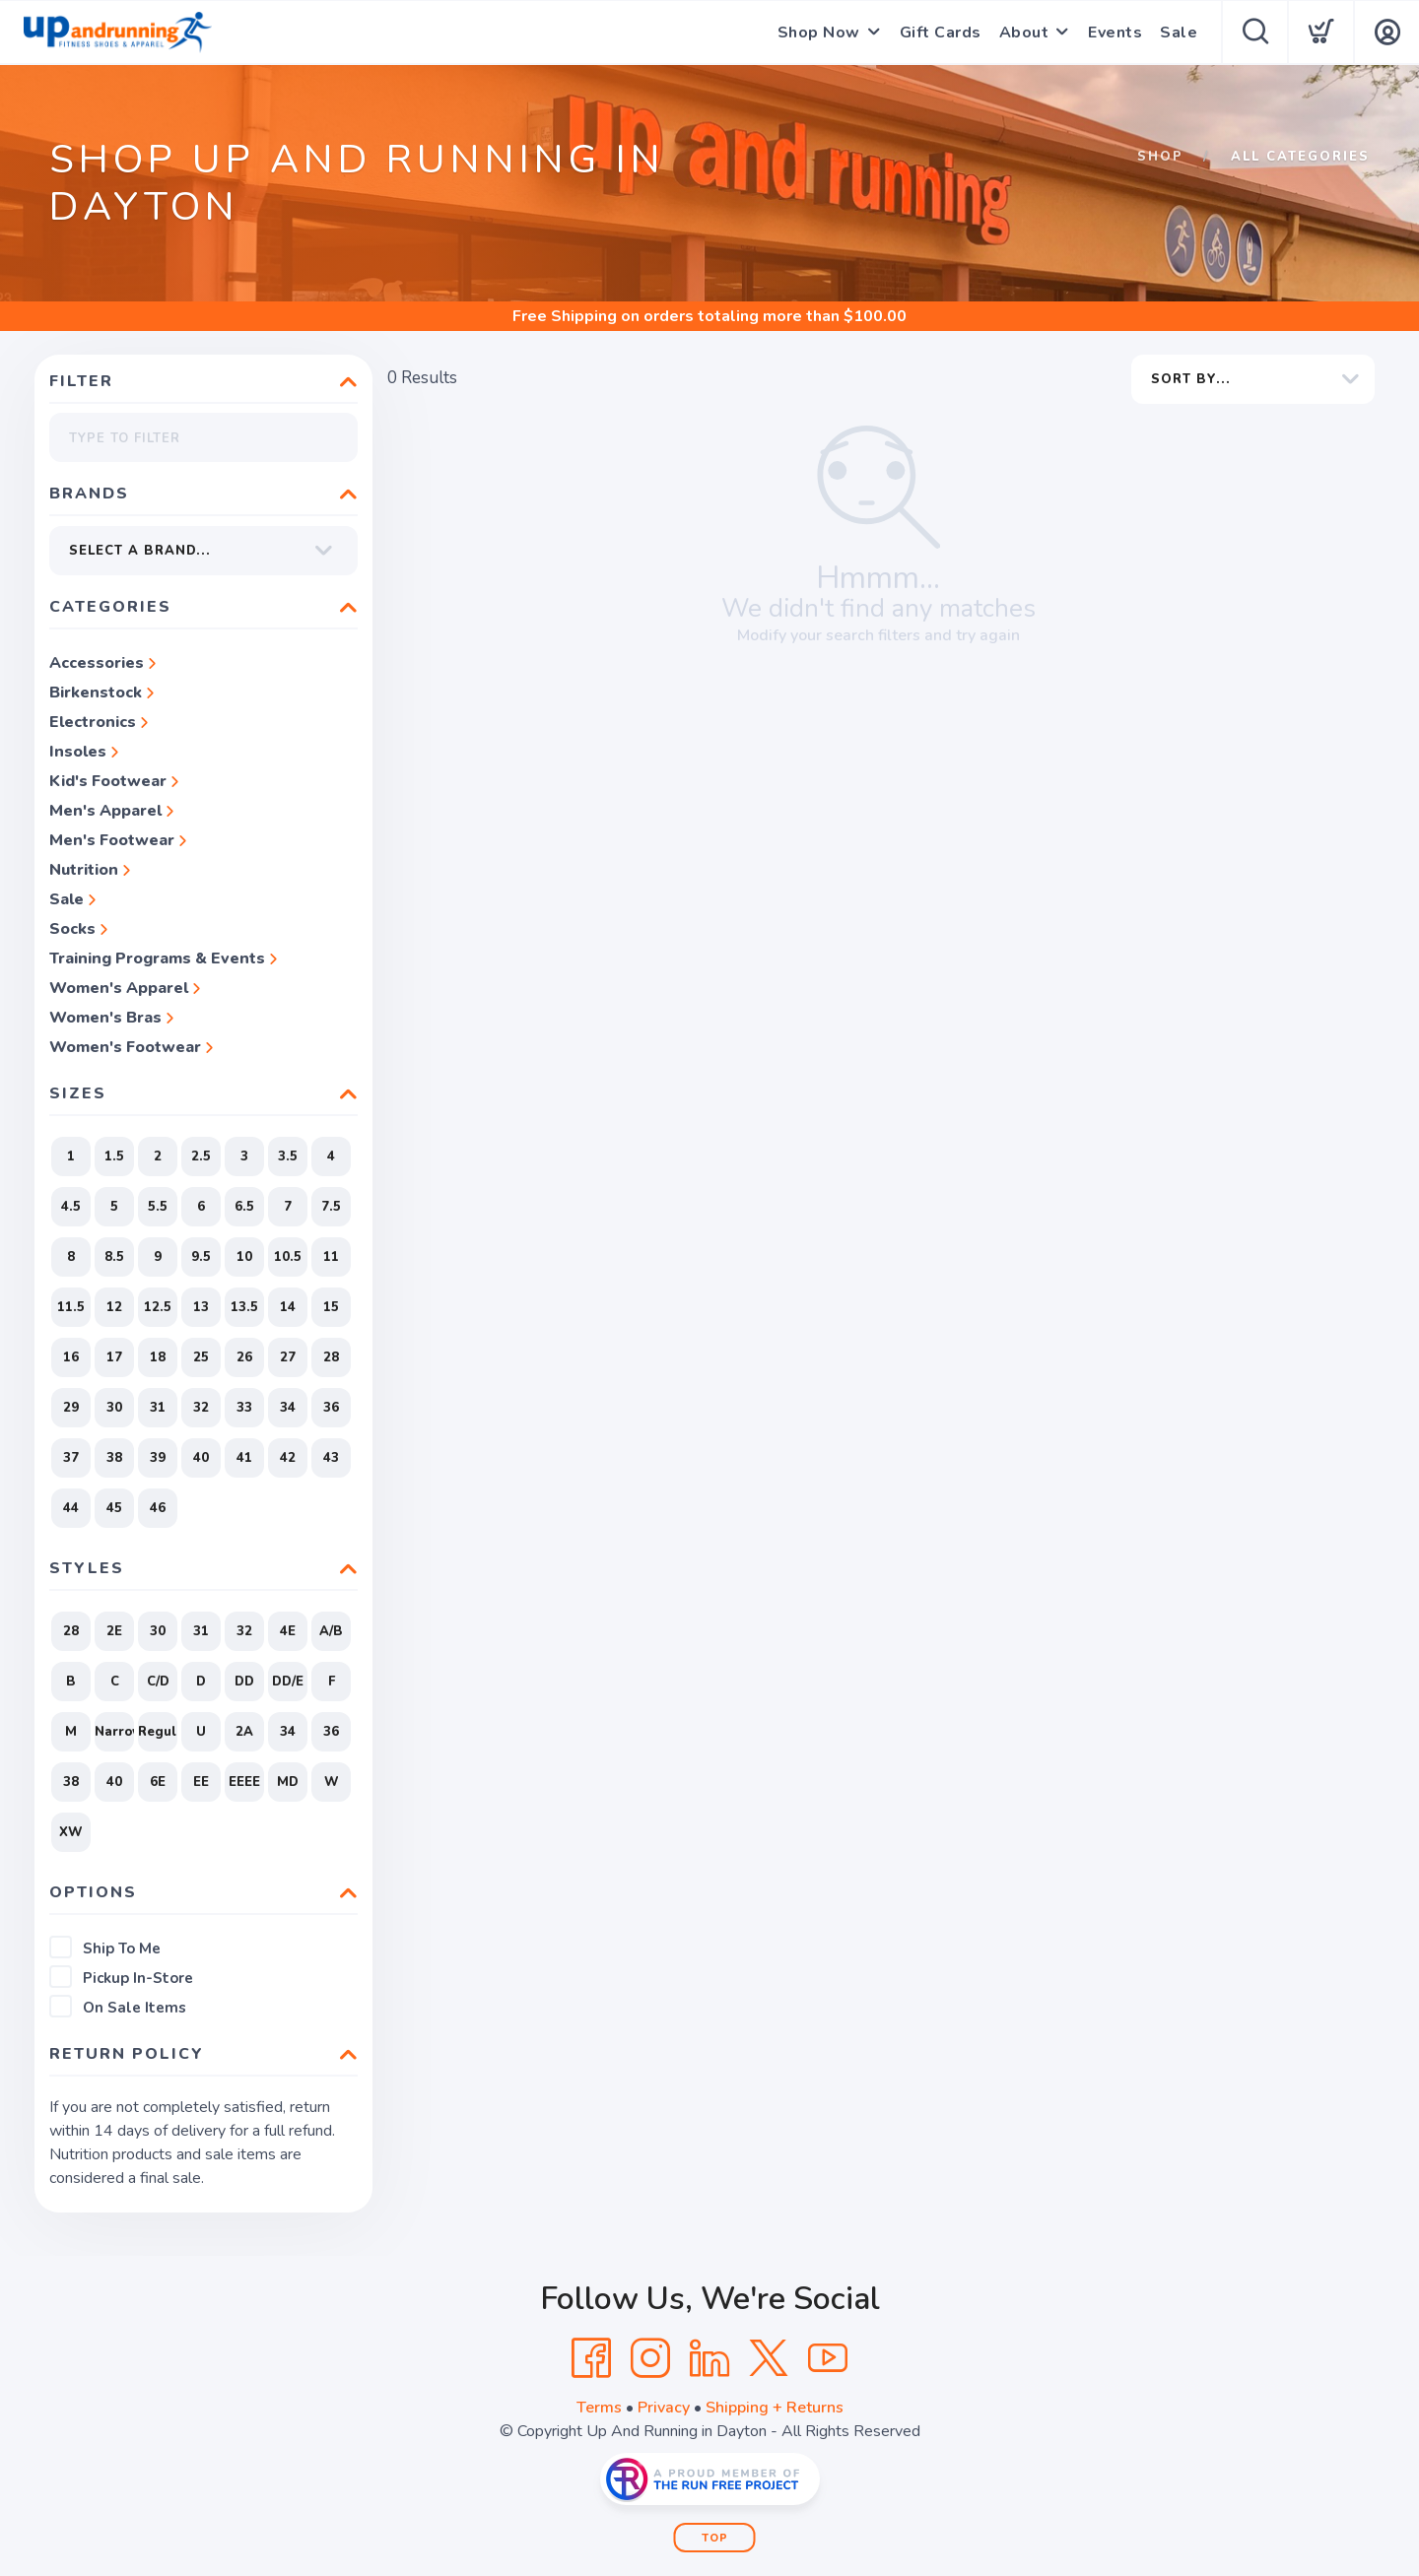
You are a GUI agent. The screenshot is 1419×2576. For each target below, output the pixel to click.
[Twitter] (768, 2358)
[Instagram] (650, 2358)
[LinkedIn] (709, 2358)
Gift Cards (940, 32)
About (1024, 32)
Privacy (664, 2407)
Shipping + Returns (775, 2407)
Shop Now (818, 32)
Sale (1178, 32)
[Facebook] (591, 2358)
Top (715, 2538)
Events (1115, 32)
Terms (599, 2407)
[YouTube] (827, 2358)
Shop (1160, 156)
